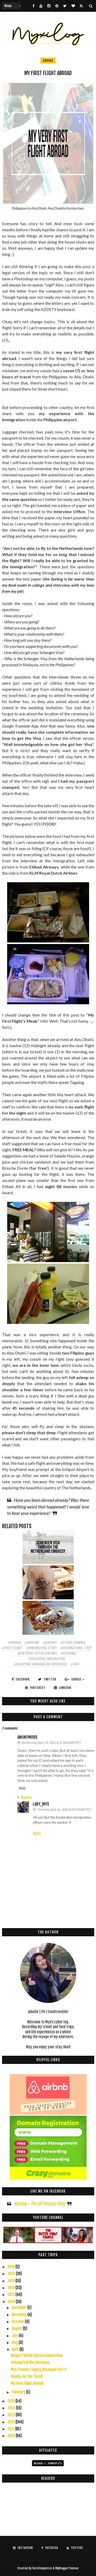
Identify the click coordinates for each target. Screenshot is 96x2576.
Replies (26, 1797)
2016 (11, 2302)
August (17, 2328)
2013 (11, 2415)
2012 (11, 2422)
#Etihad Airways (73, 1642)
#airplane (32, 1642)
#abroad (14, 1642)
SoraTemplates (42, 2568)
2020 (11, 2273)
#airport (50, 1642)
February (19, 2392)
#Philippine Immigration (47, 1659)
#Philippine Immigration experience (40, 1664)
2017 (11, 2294)
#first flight (12, 1648)
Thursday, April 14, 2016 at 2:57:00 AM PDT (64, 1809)
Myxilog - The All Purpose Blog (39, 2203)
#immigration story (41, 1648)
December (19, 2307)
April (15, 2349)
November (19, 2315)
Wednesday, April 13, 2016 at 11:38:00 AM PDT (51, 1742)
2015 (11, 2401)
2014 (11, 2408)
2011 (11, 2429)
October (18, 2321)
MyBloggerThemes (67, 2568)
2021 (11, 2267)
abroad (48, 61)
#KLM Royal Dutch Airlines (37, 1653)
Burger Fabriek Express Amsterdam (36, 2355)
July (15, 2335)
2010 (11, 2436)
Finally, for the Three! (27, 2376)
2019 (11, 2281)
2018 (11, 2287)
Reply (22, 1788)
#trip (75, 1664)
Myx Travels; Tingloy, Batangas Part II (38, 2369)
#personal (68, 1653)
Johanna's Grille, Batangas (30, 2362)
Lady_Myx (41, 1804)
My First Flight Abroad (27, 2383)
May (15, 2342)
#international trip (75, 1648)
